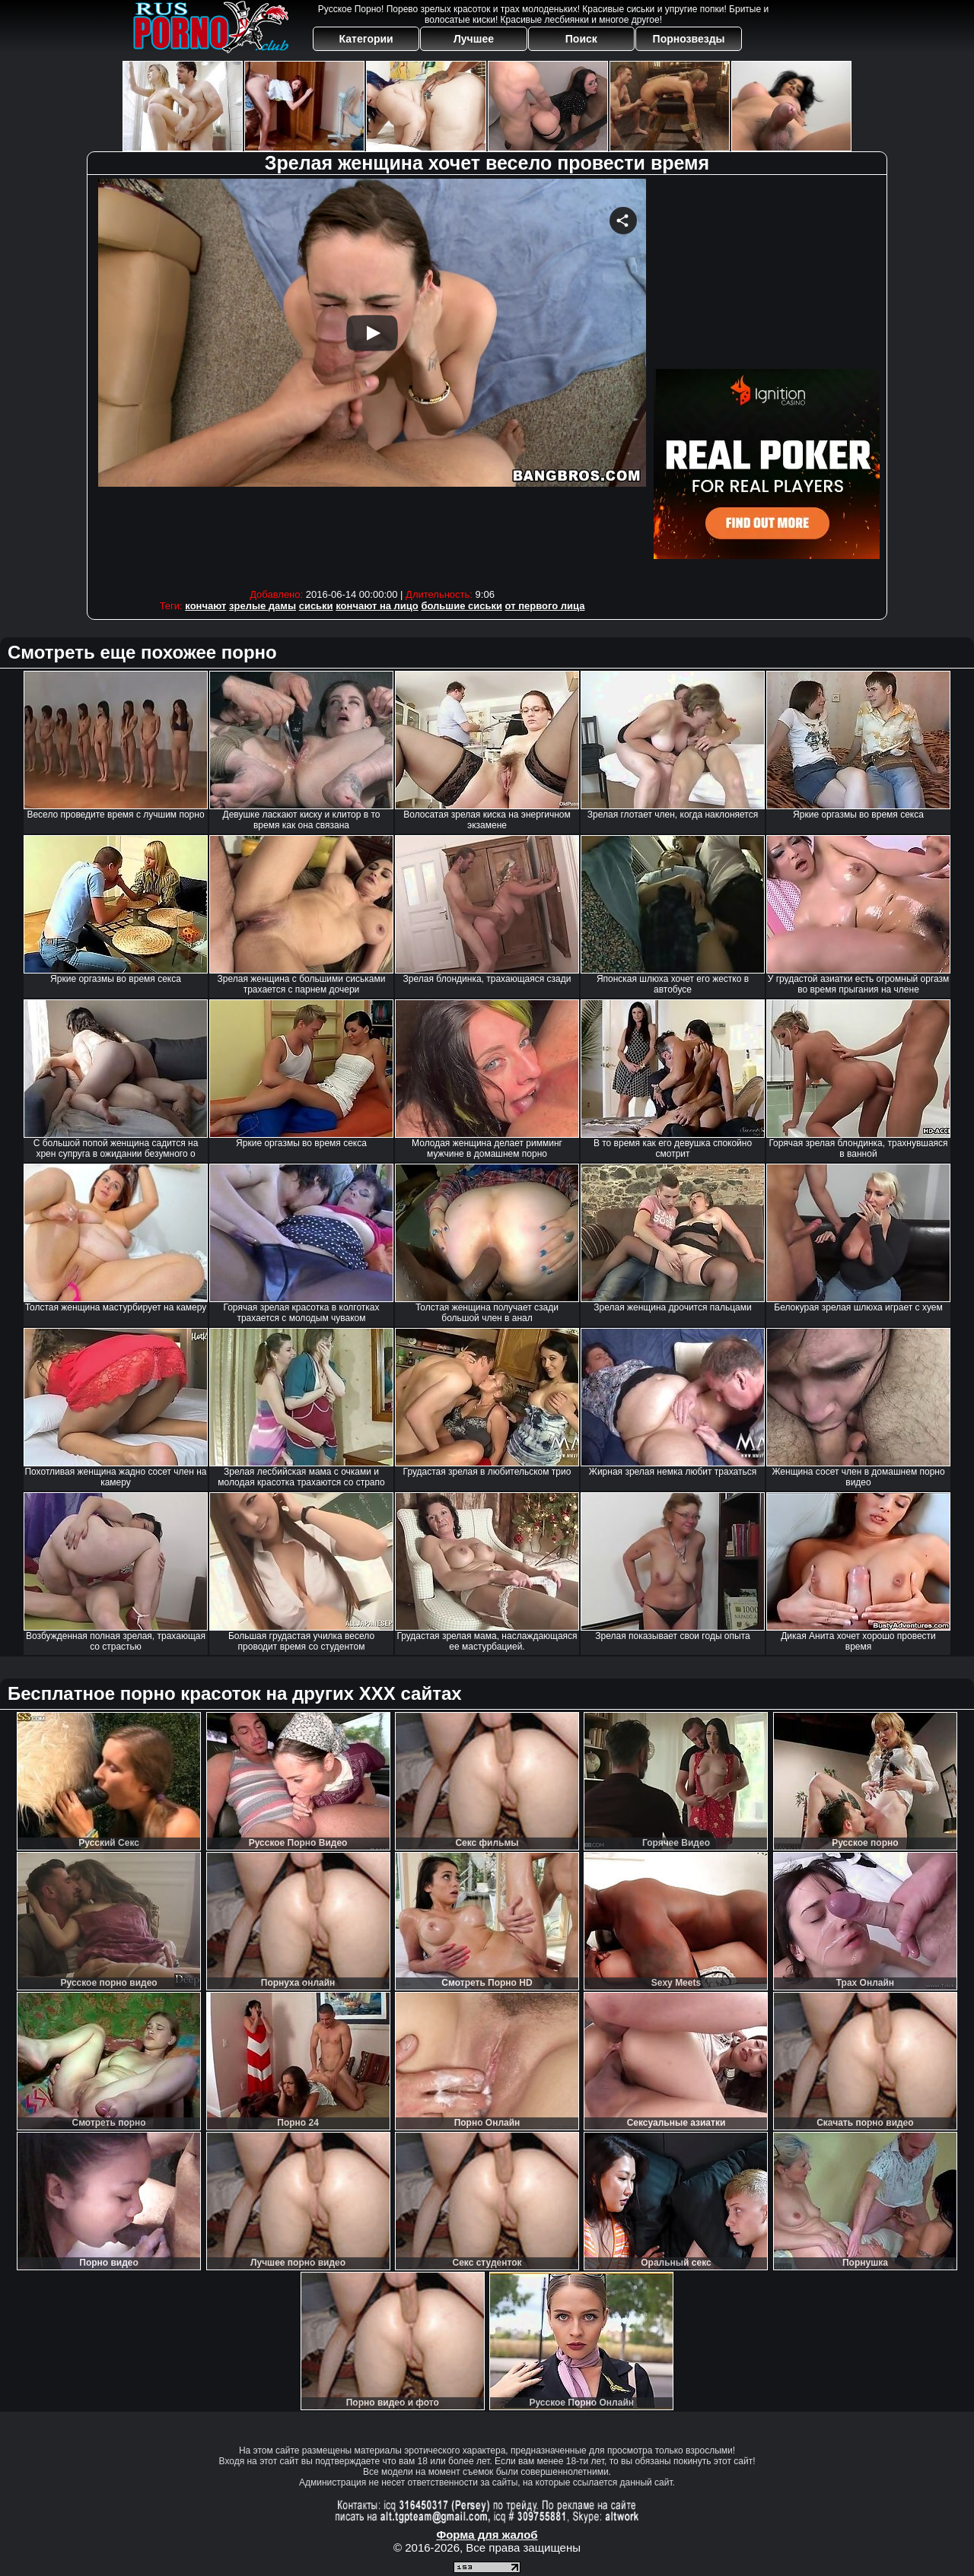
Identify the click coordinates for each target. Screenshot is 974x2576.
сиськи (316, 605)
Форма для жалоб (486, 2534)
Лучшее (474, 39)
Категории (366, 39)
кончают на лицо (377, 605)
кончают (205, 605)
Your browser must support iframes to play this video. (372, 380)
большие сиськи (461, 605)
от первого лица (545, 605)
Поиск (581, 39)
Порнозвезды (689, 39)
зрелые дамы (262, 605)
